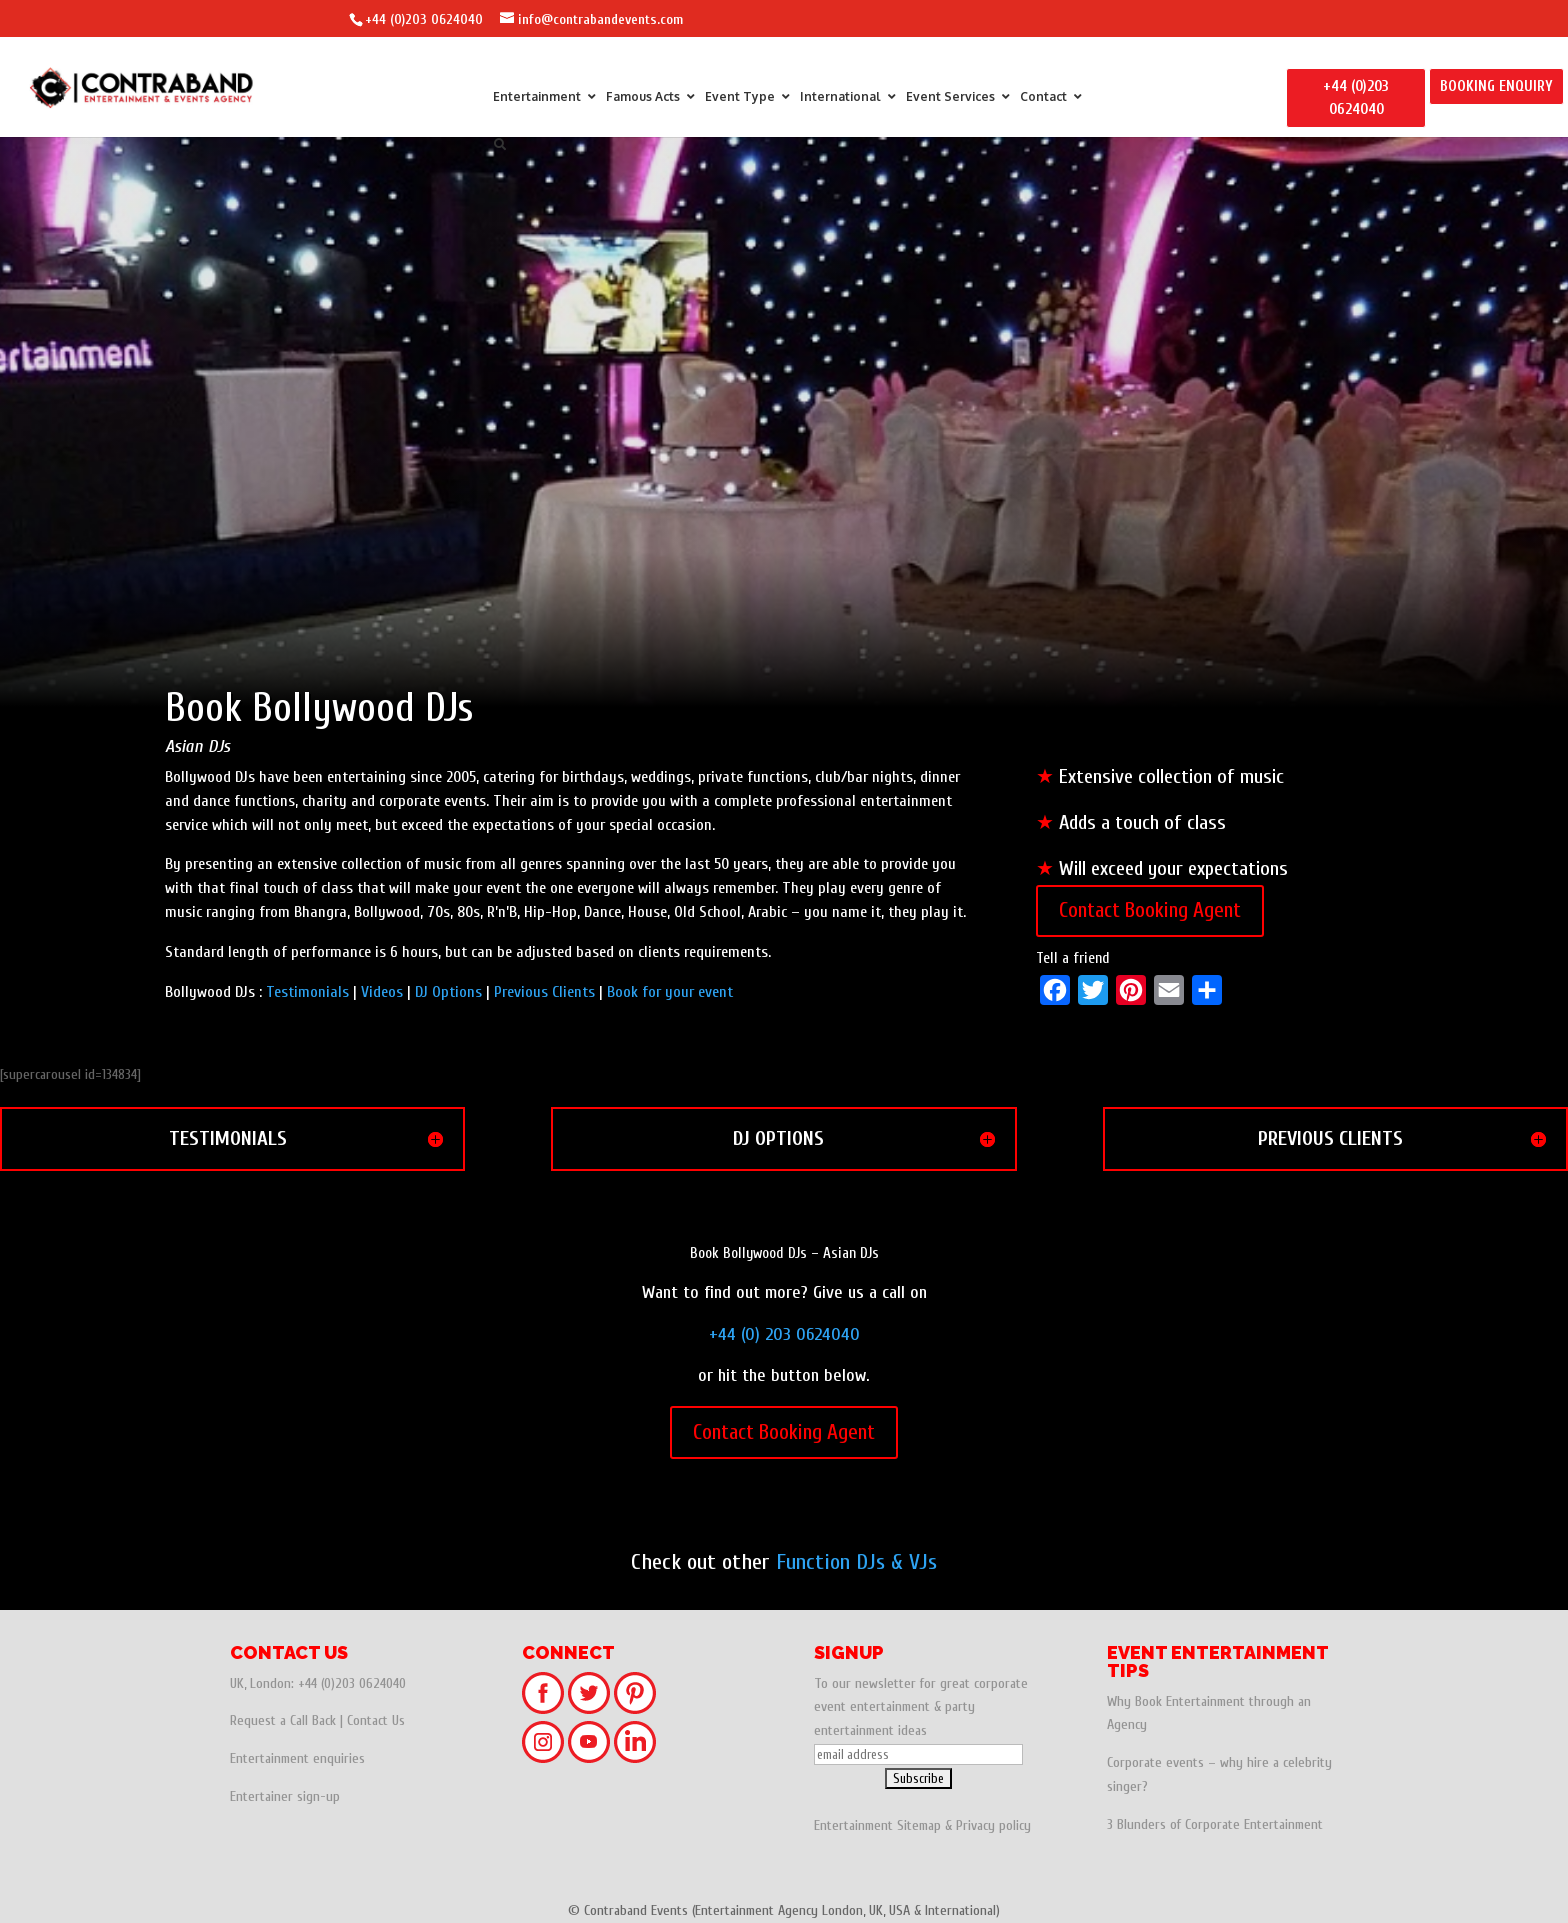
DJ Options (448, 992)
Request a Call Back (283, 1720)
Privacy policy (993, 1825)
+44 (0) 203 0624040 (784, 1334)
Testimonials (307, 992)
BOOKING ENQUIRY (1496, 86)
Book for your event (670, 992)
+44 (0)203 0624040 (424, 19)
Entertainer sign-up (285, 1796)
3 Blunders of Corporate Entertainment (1215, 1824)
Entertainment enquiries (297, 1758)
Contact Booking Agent (1150, 910)
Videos (382, 992)
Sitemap (919, 1825)
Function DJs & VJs (856, 1562)
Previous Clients (544, 992)
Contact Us (376, 1720)
